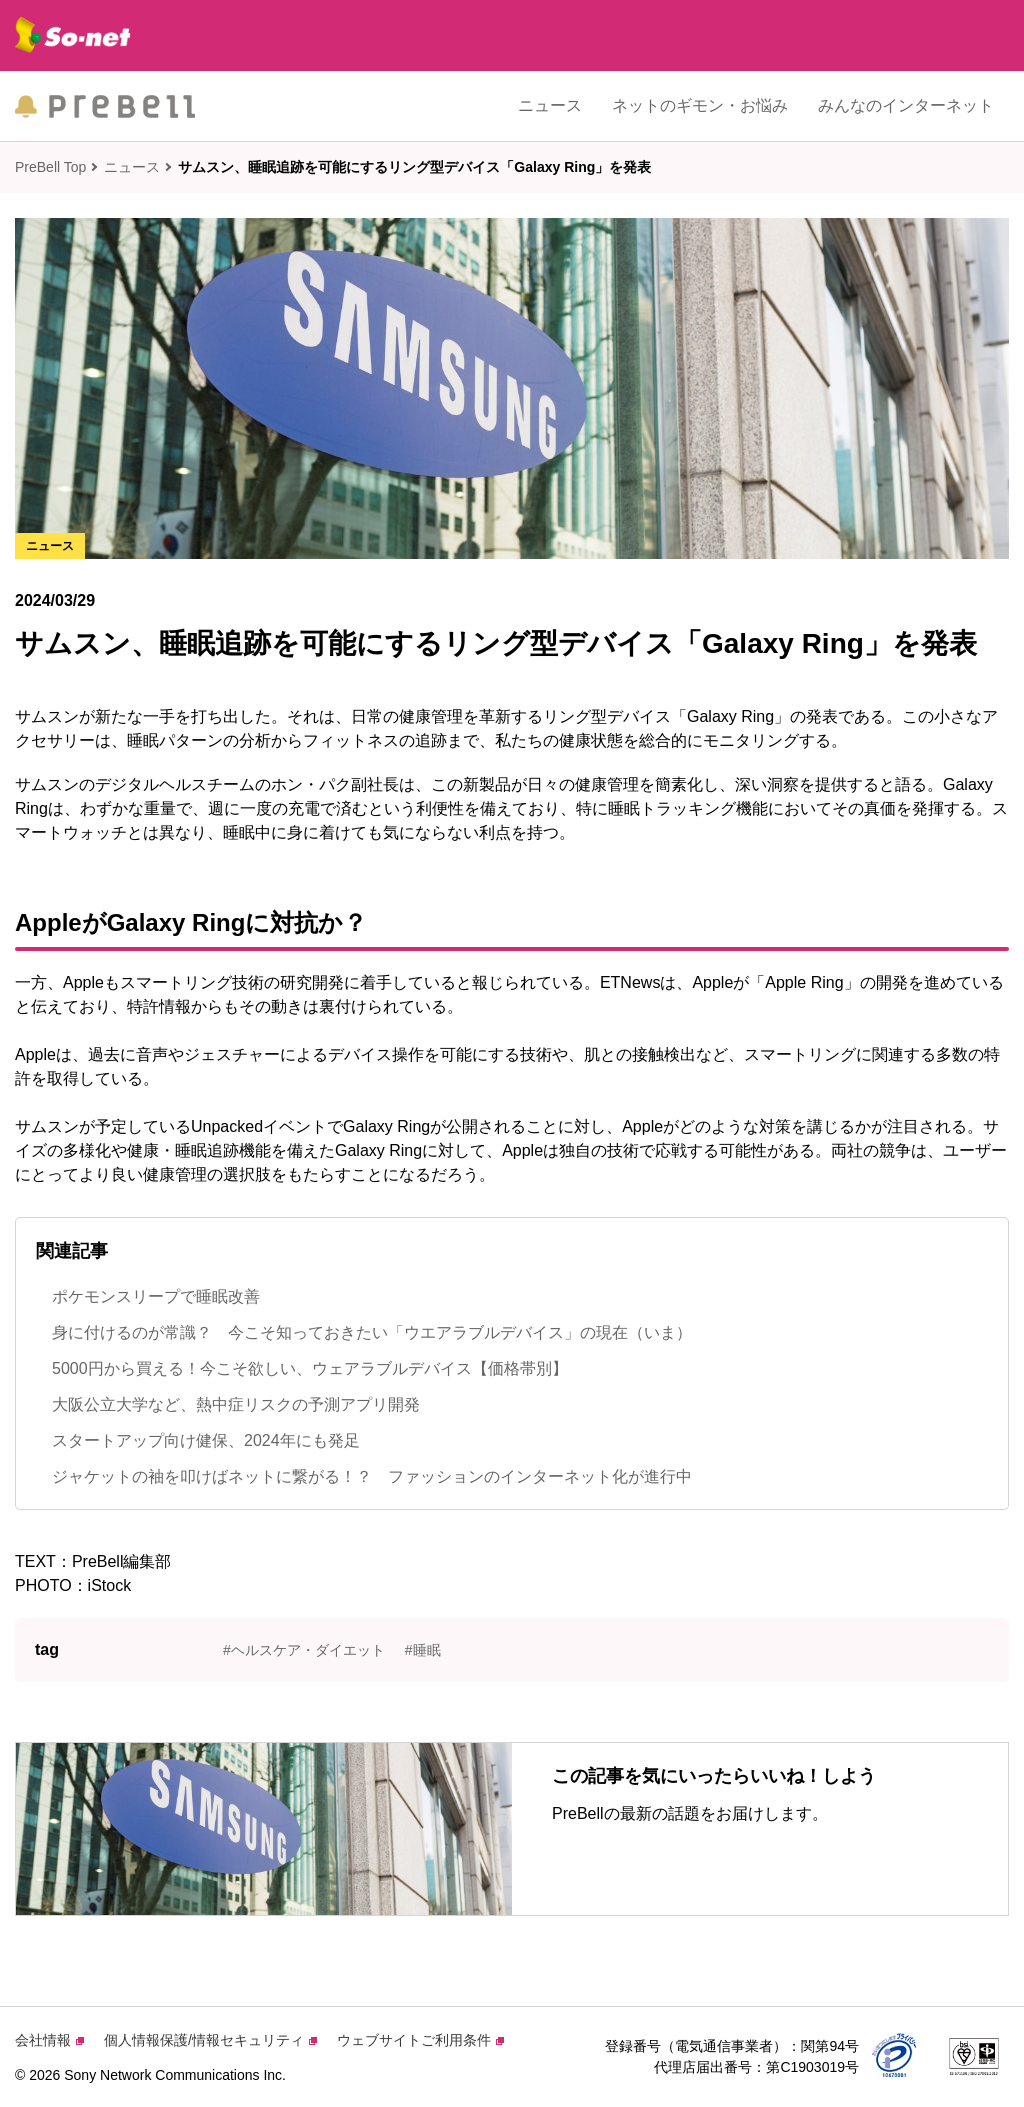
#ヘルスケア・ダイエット (304, 1650)
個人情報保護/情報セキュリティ (210, 2040)
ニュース (550, 105)
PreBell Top (50, 167)
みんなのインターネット (906, 105)
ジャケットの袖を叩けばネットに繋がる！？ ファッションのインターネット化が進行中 (372, 1476)
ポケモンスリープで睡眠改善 (156, 1296)
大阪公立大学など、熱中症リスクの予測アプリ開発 (236, 1404)
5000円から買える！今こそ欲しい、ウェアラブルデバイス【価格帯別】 (310, 1368)
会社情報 (49, 2040)
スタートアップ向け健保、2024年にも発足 (206, 1440)
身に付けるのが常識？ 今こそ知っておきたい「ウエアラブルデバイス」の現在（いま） (372, 1332)
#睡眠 (423, 1650)
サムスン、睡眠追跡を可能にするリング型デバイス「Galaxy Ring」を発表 (414, 167)
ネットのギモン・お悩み (700, 105)
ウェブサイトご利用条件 (420, 2040)
